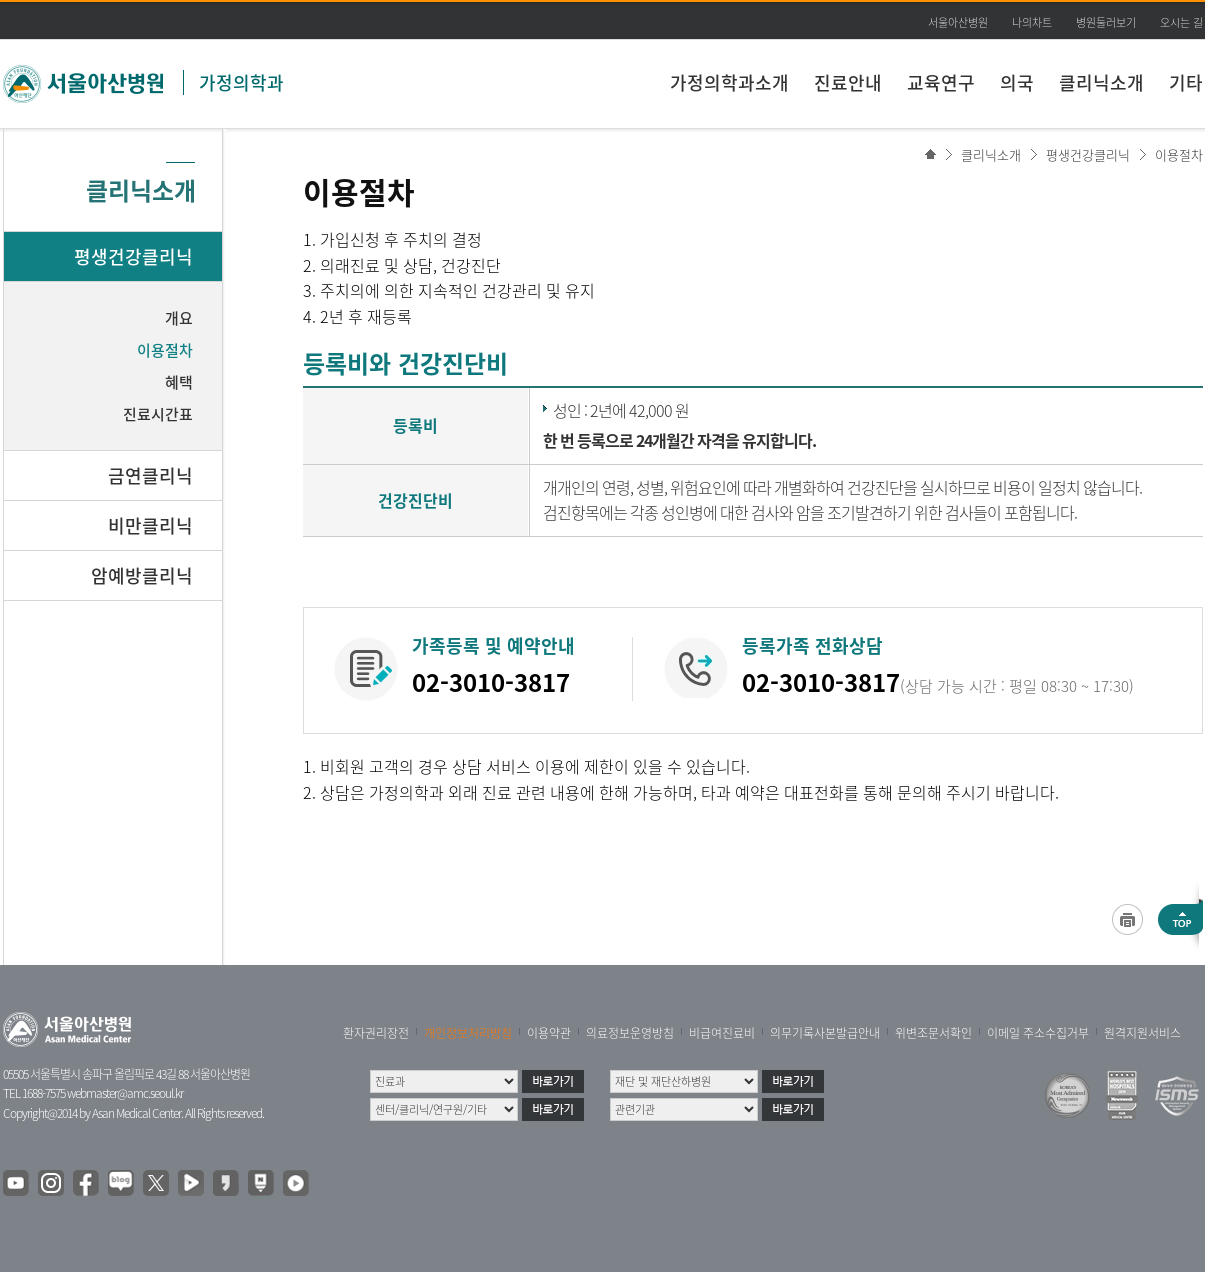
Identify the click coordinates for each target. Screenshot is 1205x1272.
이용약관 (549, 1033)
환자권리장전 (376, 1033)
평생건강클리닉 (1088, 154)
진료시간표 (158, 414)
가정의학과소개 (729, 82)
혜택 (179, 382)
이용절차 (1179, 154)
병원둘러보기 (1106, 22)
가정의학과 (241, 82)
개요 (179, 318)
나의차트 (1032, 22)
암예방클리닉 (142, 575)
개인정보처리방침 (468, 1033)
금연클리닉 (150, 475)
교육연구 (941, 82)
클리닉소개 (1101, 82)
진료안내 (848, 82)
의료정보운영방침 (630, 1033)
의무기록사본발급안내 (825, 1033)
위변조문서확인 (933, 1033)
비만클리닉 (150, 525)
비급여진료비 (722, 1033)
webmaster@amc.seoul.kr (125, 1093)
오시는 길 (1181, 22)
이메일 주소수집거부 (1038, 1033)
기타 (1186, 82)
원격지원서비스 (1142, 1033)
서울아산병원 (958, 22)
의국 (1017, 82)
